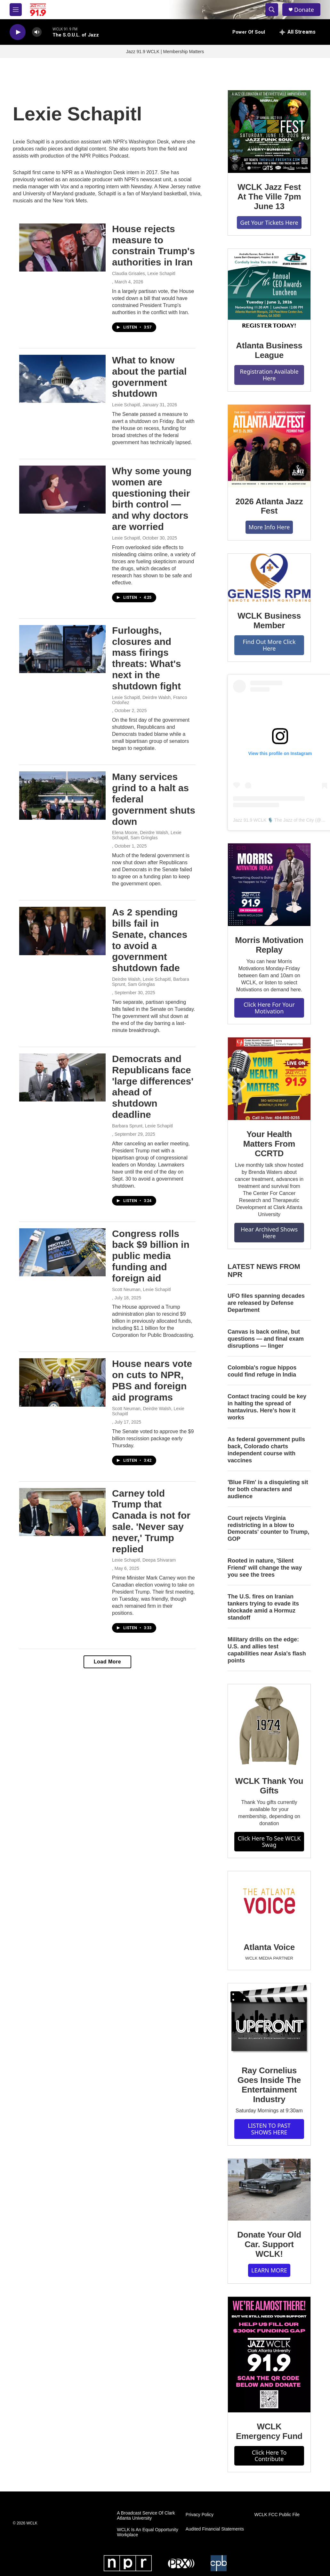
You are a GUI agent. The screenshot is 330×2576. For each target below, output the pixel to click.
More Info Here (269, 527)
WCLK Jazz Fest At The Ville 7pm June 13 (269, 196)
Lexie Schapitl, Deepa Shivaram (144, 1560)
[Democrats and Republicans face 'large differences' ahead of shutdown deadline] (62, 1077)
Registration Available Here (269, 375)
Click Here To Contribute (269, 2456)
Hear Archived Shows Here (269, 1232)
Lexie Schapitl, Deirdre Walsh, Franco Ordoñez (149, 700)
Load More (107, 1661)
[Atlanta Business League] (269, 290)
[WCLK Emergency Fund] (269, 2354)
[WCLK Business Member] (269, 578)
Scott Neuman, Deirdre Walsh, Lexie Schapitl (148, 1411)
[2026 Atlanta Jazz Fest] (269, 446)
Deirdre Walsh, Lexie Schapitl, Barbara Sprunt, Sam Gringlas (150, 982)
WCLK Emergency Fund (269, 2431)
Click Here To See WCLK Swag (269, 1841)
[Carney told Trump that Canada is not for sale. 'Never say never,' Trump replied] (62, 1512)
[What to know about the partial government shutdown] (62, 379)
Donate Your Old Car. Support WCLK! (269, 2244)
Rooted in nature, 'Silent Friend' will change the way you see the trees (265, 1567)
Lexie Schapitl (126, 404)
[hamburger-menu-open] (16, 9)
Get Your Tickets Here (269, 222)
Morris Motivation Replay (269, 945)
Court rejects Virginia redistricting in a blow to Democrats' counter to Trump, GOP (268, 1528)
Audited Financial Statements (215, 2529)
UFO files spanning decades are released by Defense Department (266, 1303)
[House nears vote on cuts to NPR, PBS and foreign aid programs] (62, 1382)
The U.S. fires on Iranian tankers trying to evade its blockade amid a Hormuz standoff (263, 1607)
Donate (304, 9)
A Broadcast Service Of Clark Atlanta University (146, 2516)
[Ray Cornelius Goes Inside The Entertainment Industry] (269, 2019)
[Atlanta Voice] (269, 1902)
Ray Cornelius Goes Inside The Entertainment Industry (269, 2085)
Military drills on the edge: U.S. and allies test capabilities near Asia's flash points (267, 1650)
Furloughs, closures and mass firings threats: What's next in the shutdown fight (146, 658)
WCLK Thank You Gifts (269, 1785)
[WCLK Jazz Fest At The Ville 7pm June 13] (269, 131)
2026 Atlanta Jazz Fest (269, 506)
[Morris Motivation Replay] (269, 884)
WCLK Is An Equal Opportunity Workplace (147, 2532)
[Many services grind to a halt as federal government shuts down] (62, 795)
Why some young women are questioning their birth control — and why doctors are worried (151, 499)
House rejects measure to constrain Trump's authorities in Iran (153, 245)
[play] (17, 32)
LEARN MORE (269, 2270)
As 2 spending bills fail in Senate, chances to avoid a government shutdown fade (149, 940)
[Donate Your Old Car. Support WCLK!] (269, 2190)
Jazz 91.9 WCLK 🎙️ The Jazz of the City (273, 820)
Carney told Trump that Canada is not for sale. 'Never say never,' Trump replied (151, 1521)
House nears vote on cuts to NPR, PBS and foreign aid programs (152, 1380)
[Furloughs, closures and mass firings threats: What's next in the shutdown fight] (62, 649)
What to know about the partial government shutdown (149, 377)
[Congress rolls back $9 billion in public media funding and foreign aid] (62, 1252)
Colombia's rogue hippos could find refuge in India (262, 1371)
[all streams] (297, 32)
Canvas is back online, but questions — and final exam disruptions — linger (266, 1339)
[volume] (36, 32)
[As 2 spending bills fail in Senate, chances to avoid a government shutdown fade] (62, 931)
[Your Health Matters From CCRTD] (269, 1078)
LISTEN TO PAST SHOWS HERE (269, 2129)
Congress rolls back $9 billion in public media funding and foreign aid (150, 1255)
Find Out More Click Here (269, 645)
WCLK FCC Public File (277, 2514)
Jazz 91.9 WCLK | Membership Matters (165, 51)
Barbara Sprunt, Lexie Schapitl (142, 1125)
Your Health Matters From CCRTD (269, 1143)
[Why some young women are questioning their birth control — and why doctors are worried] (62, 490)
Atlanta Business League (269, 350)
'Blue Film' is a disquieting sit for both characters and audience (268, 1489)
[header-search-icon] (271, 9)
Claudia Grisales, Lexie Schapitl (143, 273)
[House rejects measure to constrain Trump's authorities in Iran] (62, 247)
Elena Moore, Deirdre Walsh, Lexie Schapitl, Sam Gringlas (146, 835)
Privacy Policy (199, 2514)
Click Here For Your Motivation (269, 1008)
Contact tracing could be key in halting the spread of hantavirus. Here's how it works (267, 1407)
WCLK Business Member (269, 620)
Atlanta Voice (269, 1947)
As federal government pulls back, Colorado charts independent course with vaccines (266, 1450)
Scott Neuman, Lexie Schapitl (141, 1289)
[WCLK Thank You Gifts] (269, 1725)
